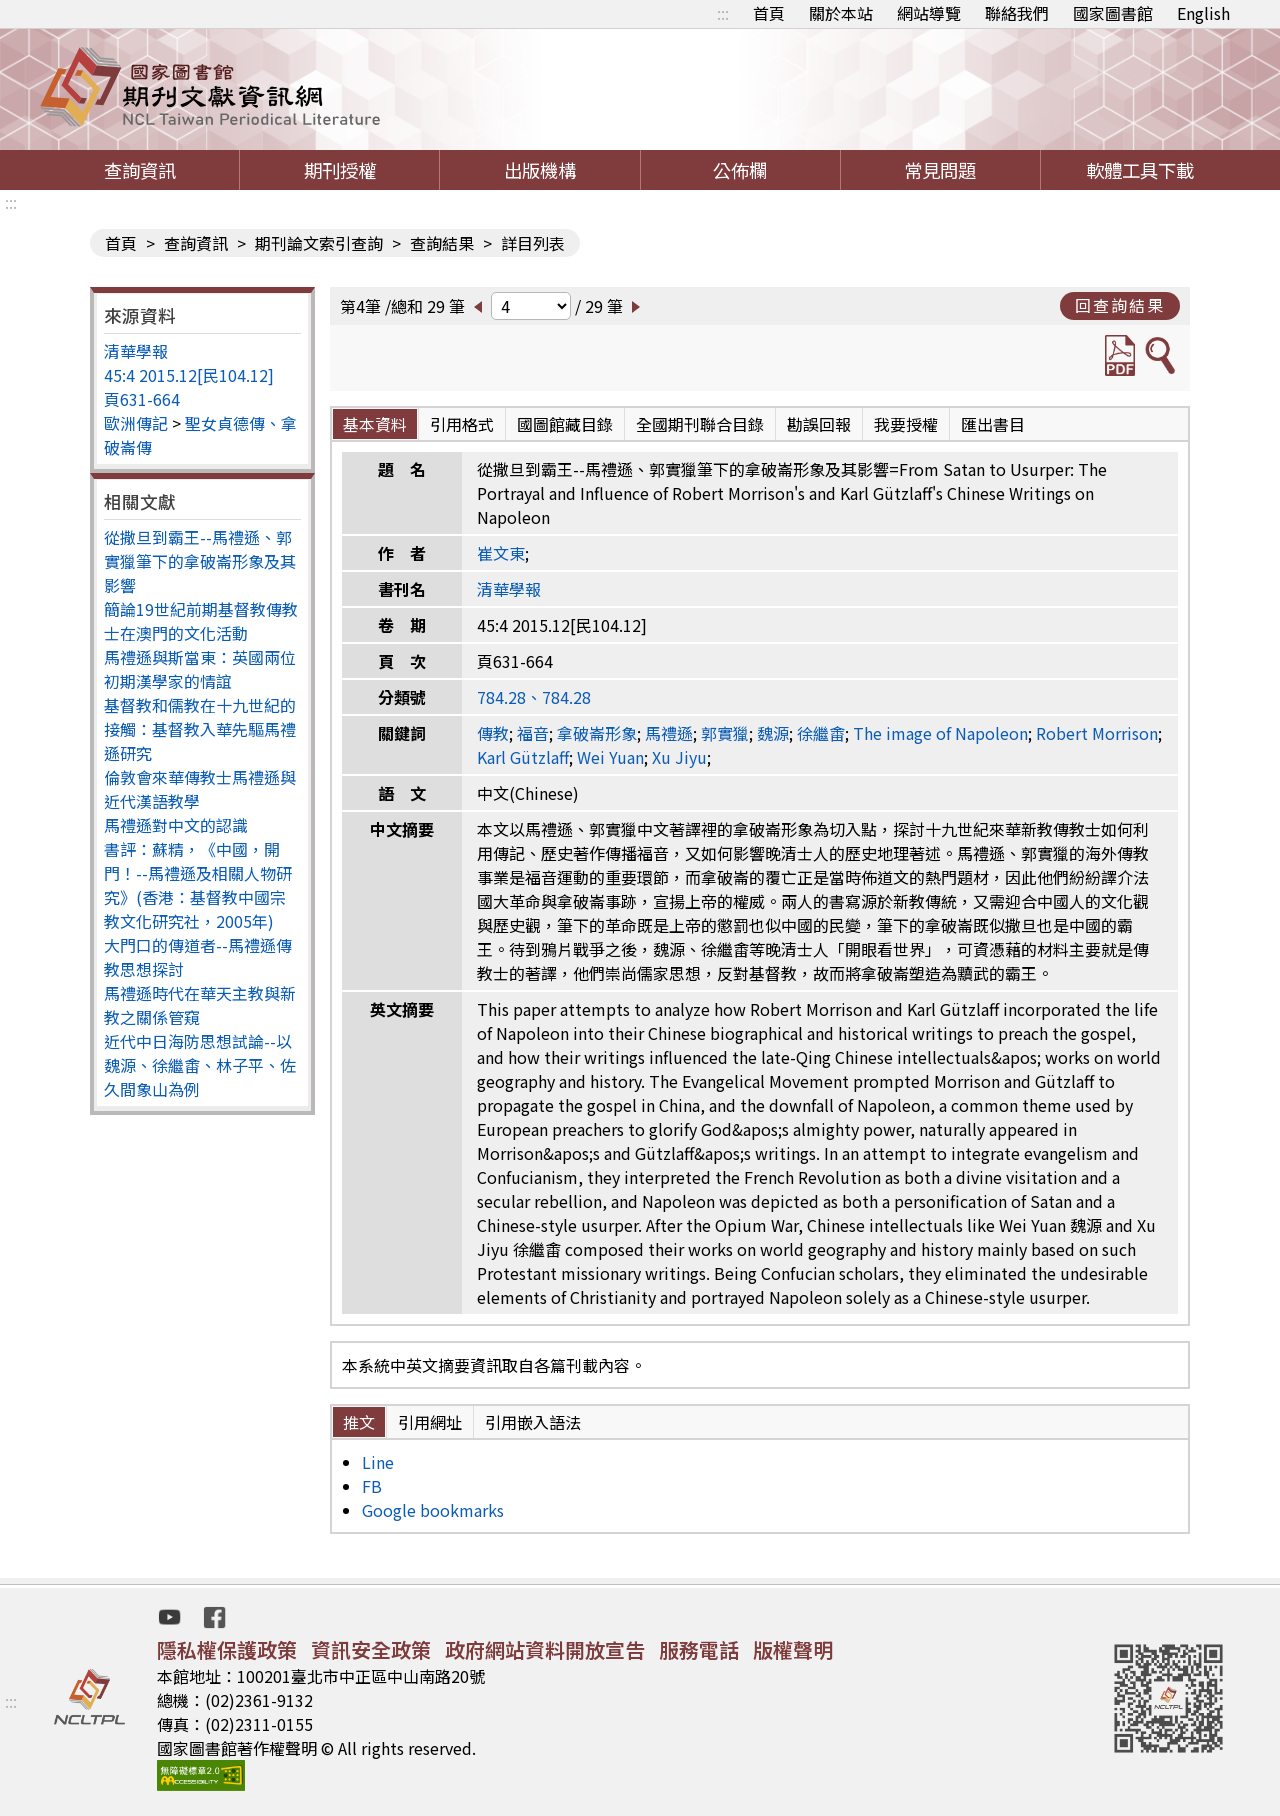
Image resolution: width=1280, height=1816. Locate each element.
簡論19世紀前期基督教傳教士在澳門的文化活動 (201, 621)
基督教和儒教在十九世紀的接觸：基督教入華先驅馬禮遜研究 (200, 729)
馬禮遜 (669, 733)
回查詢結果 (1120, 305)
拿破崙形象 (597, 733)
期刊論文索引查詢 (319, 243)
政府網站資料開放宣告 (545, 1649)
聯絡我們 (1017, 13)
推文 (359, 1422)
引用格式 (462, 424)
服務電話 (699, 1649)
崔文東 (501, 553)
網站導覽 (929, 13)
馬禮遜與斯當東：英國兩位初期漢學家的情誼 (200, 669)
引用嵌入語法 (533, 1422)
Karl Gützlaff (523, 757)
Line (378, 1462)
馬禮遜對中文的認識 (176, 825)
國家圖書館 (1113, 13)
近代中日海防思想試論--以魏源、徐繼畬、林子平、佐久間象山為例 (200, 1065)
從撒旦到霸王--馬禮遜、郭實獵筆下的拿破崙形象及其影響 (200, 561)
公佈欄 (740, 170)
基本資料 (375, 424)
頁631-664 (142, 399)
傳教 (493, 733)
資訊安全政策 (371, 1649)
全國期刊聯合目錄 (700, 424)
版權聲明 (793, 1649)
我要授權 (906, 424)
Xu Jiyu (679, 757)
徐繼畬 (821, 733)
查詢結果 (442, 243)
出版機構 (540, 170)
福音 (533, 733)
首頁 (769, 13)
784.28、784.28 (534, 697)
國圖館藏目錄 (565, 424)
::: (723, 13)
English (1203, 13)
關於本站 (841, 13)
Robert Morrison (1097, 733)
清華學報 (136, 351)
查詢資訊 (140, 170)
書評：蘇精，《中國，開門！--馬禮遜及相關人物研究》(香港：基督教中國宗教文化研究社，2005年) (198, 885)
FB (372, 1486)
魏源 (773, 733)
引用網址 (430, 1422)
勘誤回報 (819, 424)
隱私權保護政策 (227, 1649)
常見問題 (940, 170)
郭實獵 (725, 733)
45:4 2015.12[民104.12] (189, 375)
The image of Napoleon (940, 733)
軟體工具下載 (1140, 170)
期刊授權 (340, 170)
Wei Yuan (610, 757)
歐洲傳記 (136, 423)
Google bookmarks (433, 1510)
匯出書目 (993, 424)
